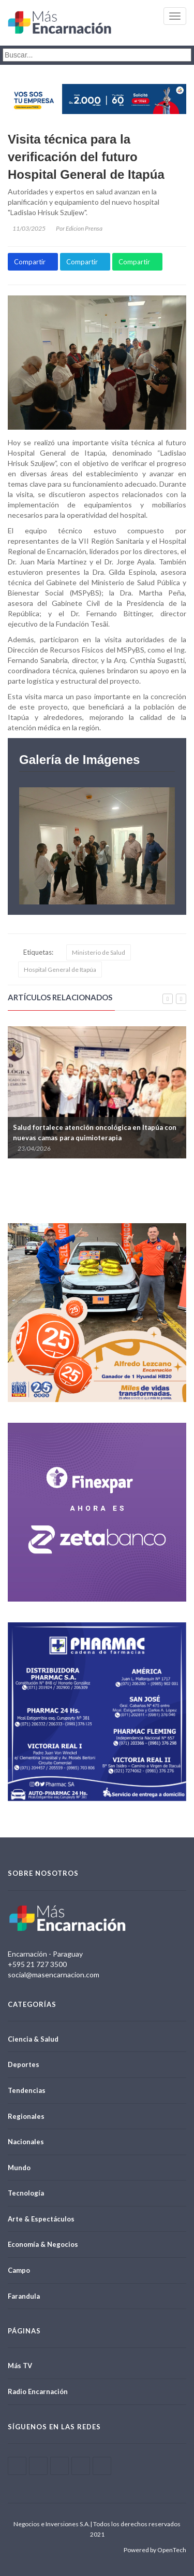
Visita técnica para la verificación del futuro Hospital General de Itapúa (86, 157)
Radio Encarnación (38, 2391)
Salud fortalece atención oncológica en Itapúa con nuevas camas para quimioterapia (94, 1132)
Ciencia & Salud (33, 2039)
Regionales (26, 2116)
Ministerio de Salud (98, 952)
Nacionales (26, 2142)
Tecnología (26, 2193)
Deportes (23, 2064)
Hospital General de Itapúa (60, 969)
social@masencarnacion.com (53, 1974)
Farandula (24, 2296)
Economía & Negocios (43, 2244)
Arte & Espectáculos (41, 2219)
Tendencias (27, 2090)
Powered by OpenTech (155, 2550)
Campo (19, 2270)
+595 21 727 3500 (37, 1964)
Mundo (19, 2167)
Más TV (20, 2365)
